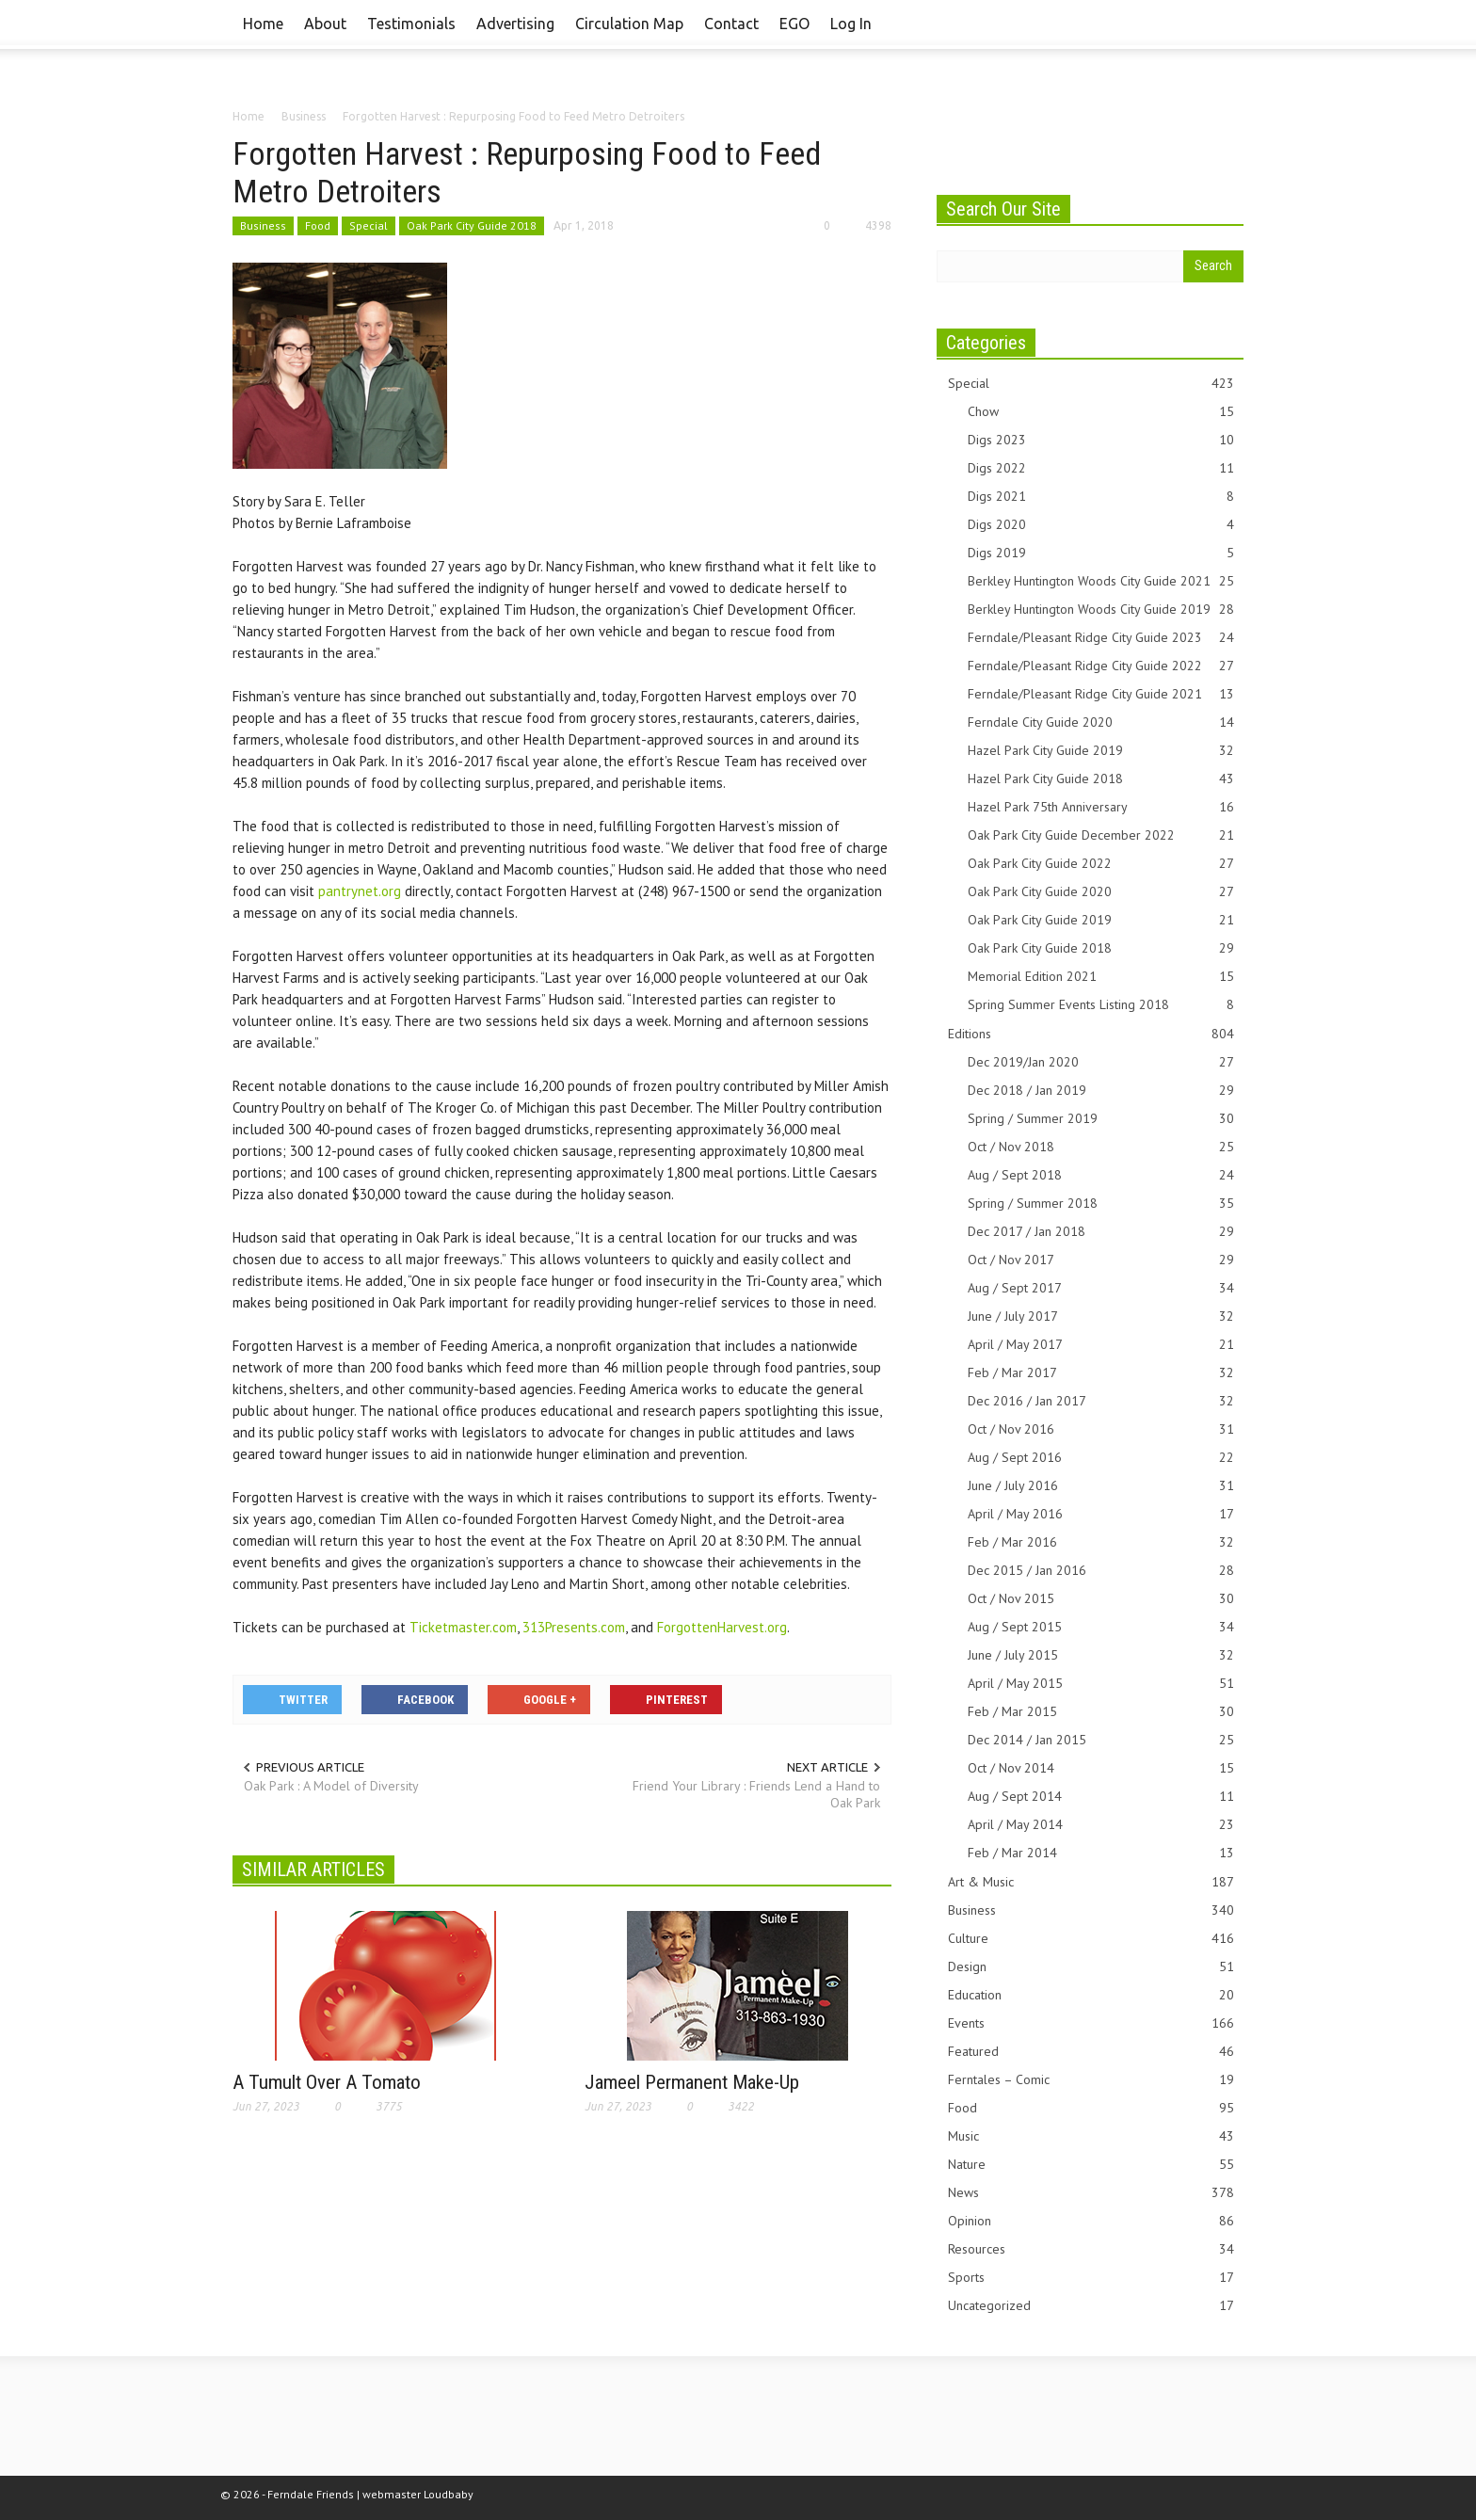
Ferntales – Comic (1091, 2080)
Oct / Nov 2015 (1101, 1599)
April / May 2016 (1101, 1514)
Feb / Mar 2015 (1101, 1712)
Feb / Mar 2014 (1101, 1853)
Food (317, 225)
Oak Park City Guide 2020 (1101, 892)
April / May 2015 (1101, 1683)
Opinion (1091, 2221)
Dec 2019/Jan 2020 (1101, 1062)
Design (1091, 1967)
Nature (1091, 2165)
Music (1091, 2136)
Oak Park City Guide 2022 (1101, 864)
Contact (731, 23)
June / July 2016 (1101, 1486)
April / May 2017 (1101, 1345)
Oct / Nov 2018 (1101, 1147)
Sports (1091, 2277)
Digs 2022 (1101, 468)
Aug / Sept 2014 (1101, 1796)
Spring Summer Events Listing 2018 (1101, 1005)
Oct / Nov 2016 (1101, 1429)
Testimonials (411, 23)
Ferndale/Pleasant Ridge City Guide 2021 (1101, 694)
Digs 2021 (1101, 496)
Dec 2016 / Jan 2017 (1101, 1401)
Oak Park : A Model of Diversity (331, 1785)
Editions (1091, 1034)
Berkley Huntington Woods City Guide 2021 (1101, 581)
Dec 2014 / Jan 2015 (1101, 1740)
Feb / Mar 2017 (1101, 1373)
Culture (1091, 1939)
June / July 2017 (1101, 1316)
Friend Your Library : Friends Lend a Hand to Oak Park (756, 1794)
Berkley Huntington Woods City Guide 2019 (1101, 609)
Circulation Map (629, 23)
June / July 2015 (1101, 1655)
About (325, 23)
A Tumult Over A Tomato (327, 2082)
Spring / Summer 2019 (1101, 1119)
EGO (794, 23)
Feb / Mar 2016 (1101, 1542)
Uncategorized (1091, 2306)
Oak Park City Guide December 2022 (1101, 835)
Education (1091, 1995)
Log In (851, 23)
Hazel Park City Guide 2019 (1101, 751)
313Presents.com (573, 1627)
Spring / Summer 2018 (1101, 1203)
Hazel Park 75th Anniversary (1101, 807)
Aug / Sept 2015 (1101, 1627)
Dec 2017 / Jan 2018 (1101, 1232)
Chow (1101, 412)
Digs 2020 (1101, 525)
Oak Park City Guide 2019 (1101, 920)
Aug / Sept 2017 (1101, 1288)
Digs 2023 (1101, 440)
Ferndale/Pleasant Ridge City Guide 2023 (1101, 638)
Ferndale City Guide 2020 (1101, 722)
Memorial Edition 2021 (1101, 977)
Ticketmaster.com (463, 1627)
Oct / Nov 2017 (1101, 1260)
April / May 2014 (1101, 1825)
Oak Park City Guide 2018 (472, 225)
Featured (1091, 2052)
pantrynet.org (359, 891)
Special (368, 225)
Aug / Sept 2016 (1101, 1458)
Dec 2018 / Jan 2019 (1101, 1090)
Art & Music (1091, 1882)
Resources (1091, 2249)
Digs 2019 (1101, 553)
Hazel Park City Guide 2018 (1101, 779)
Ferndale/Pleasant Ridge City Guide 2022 (1101, 666)
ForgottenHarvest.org (722, 1627)
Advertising (515, 23)
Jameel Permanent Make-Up (692, 2082)
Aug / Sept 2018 (1101, 1175)
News (1091, 2193)
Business (263, 225)
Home (263, 23)
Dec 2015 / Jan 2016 (1101, 1571)
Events (1091, 2023)
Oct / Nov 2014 (1101, 1768)
